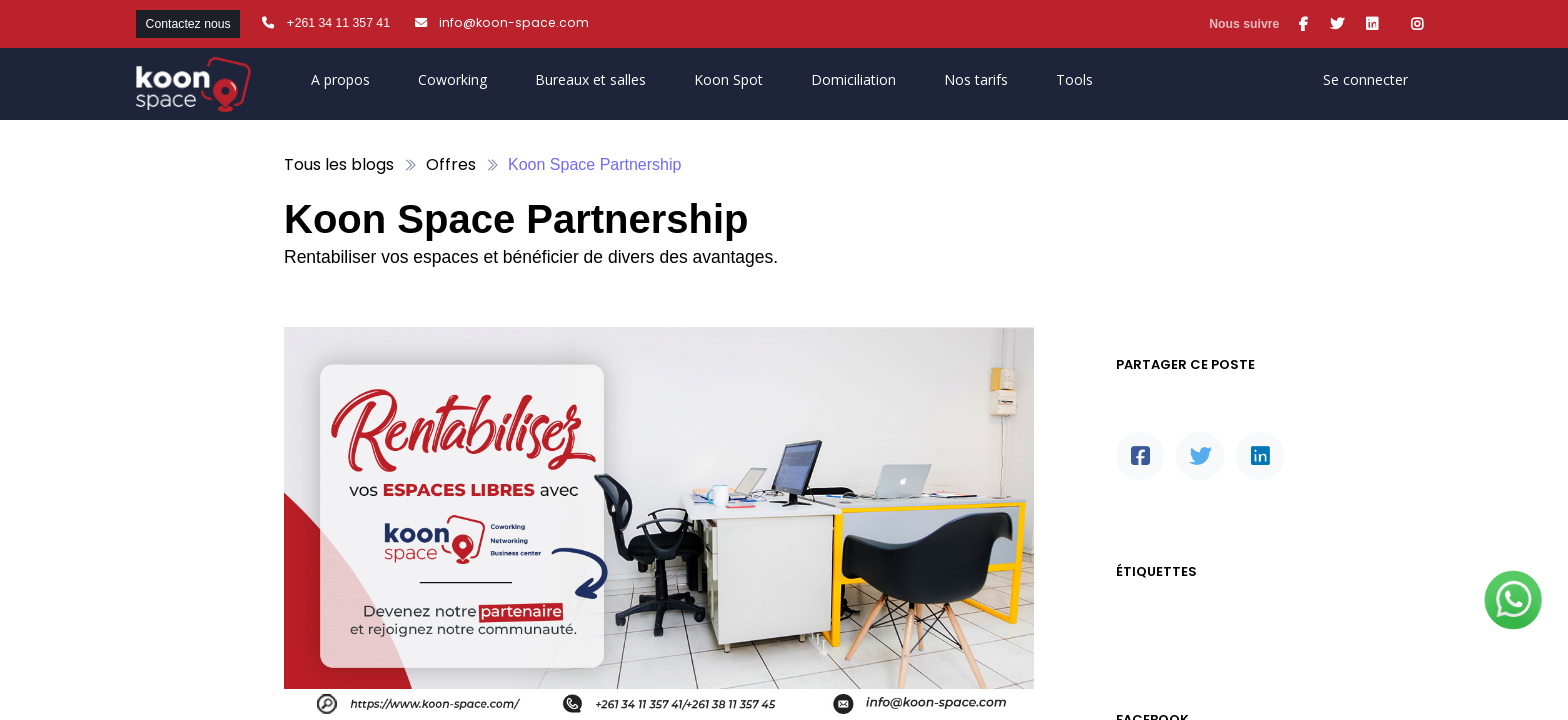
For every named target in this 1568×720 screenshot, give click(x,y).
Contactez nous (188, 24)
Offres (451, 164)
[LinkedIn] (1260, 456)
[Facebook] (1140, 456)
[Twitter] (1200, 456)
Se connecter (1365, 79)
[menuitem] (728, 84)
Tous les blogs (339, 164)
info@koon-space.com (514, 22)
